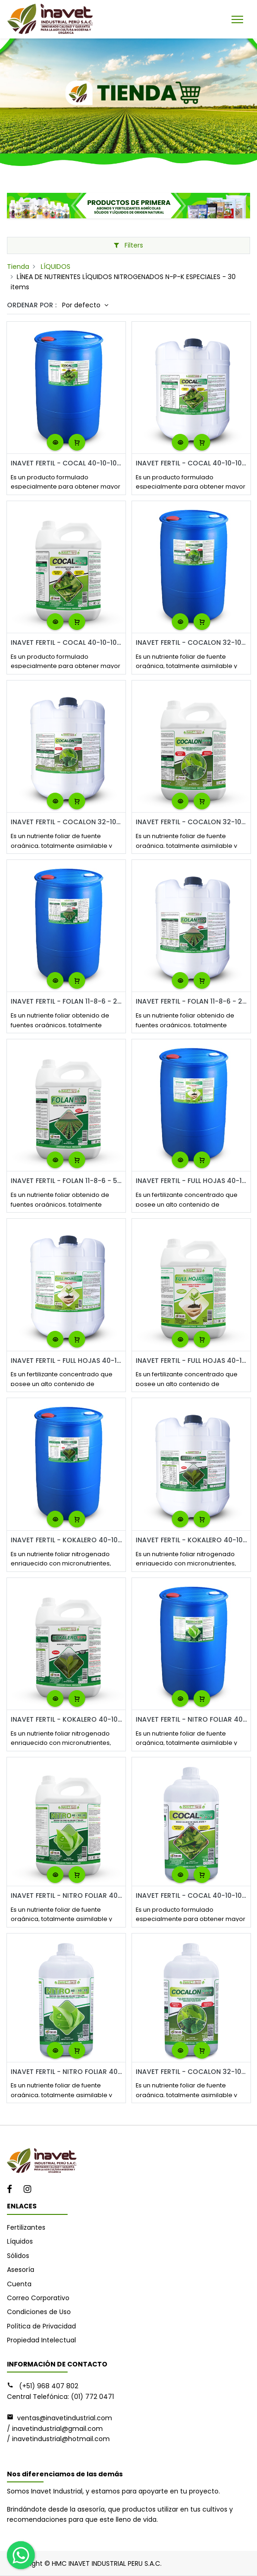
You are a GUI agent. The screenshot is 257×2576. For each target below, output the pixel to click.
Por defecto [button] (82, 305)
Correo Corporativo (38, 2297)
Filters (128, 245)
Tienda (18, 266)
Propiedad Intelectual (41, 2340)
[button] (55, 442)
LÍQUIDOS (55, 266)
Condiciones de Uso (39, 2311)
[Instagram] (30, 2189)
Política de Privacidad (41, 2326)
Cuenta (19, 2284)
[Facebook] (12, 2189)
